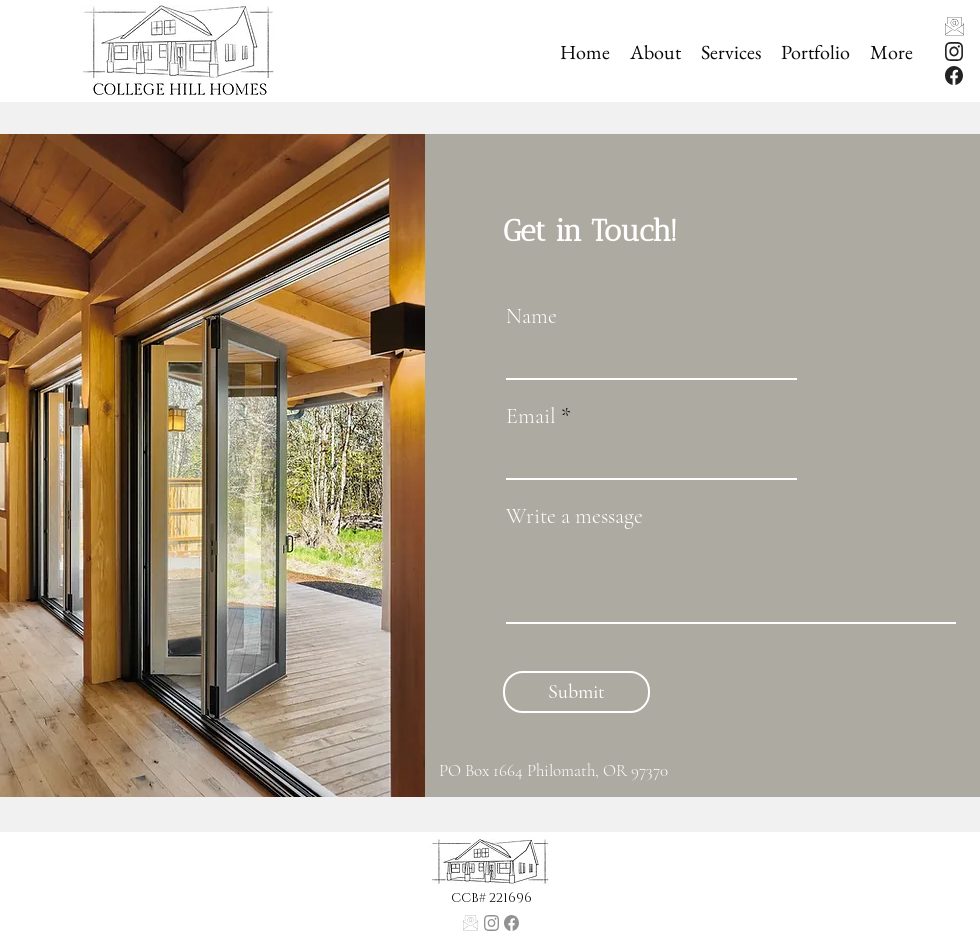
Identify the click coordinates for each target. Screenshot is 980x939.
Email (531, 416)
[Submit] (576, 692)
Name (531, 316)
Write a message (574, 516)
